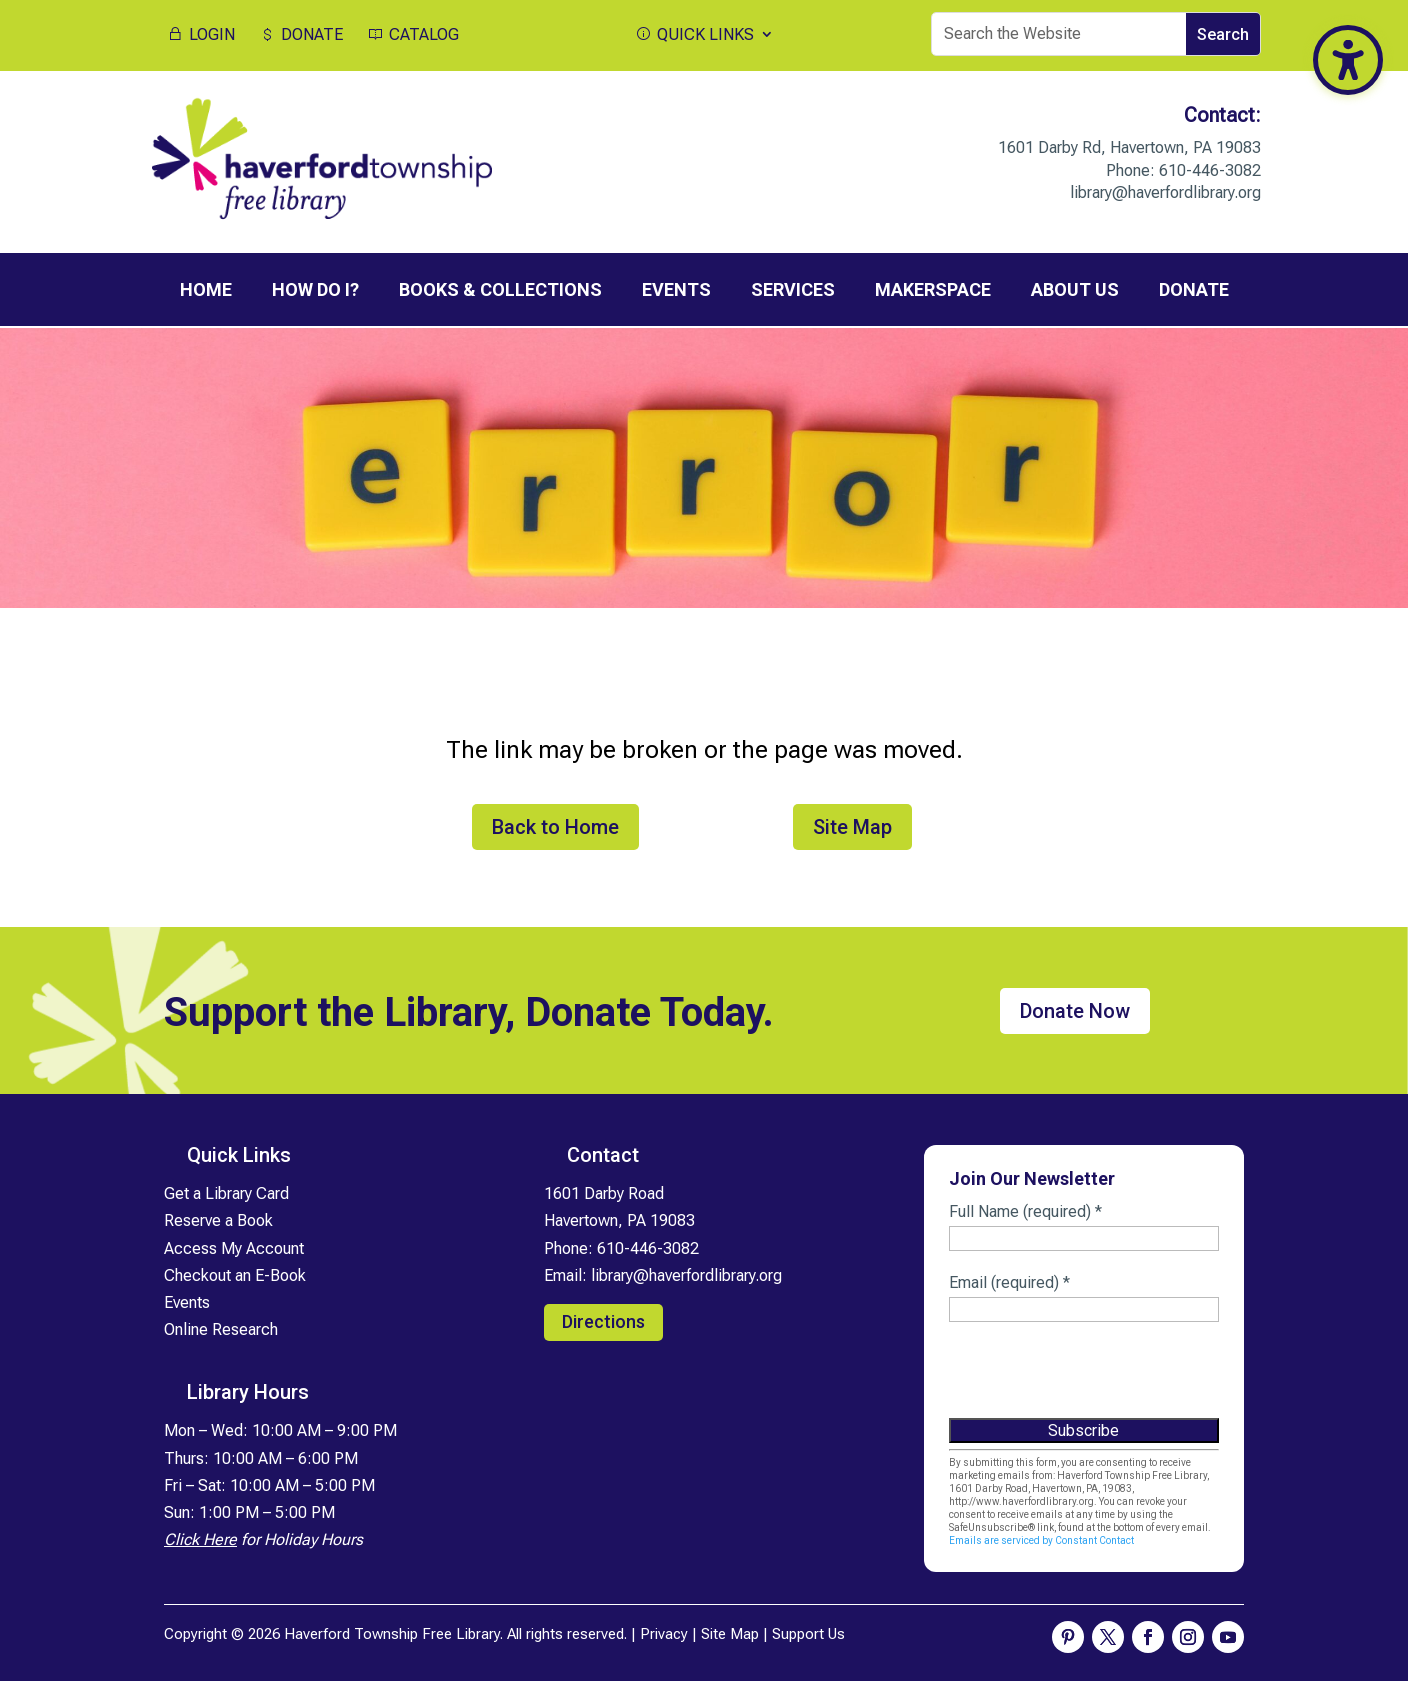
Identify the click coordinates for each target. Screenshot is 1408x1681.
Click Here (200, 1537)
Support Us (808, 1632)
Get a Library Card (226, 1191)
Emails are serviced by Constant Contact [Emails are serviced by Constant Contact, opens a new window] (1041, 1538)
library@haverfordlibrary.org (1165, 192)
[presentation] (1101, 1376)
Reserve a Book (218, 1219)
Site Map (852, 825)
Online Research (221, 1327)
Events (676, 289)
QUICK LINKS (693, 35)
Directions (603, 1319)
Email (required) (1009, 1280)
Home (206, 289)
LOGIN (200, 35)
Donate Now (1075, 1009)
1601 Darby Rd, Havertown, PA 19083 (1129, 147)
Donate (1194, 289)
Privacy (664, 1632)
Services (793, 289)
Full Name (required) (1025, 1209)
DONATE (300, 35)
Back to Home (555, 825)
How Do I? (315, 289)
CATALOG (412, 35)
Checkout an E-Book (235, 1273)
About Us (1075, 289)
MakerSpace (933, 289)
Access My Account (234, 1246)
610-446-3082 (1210, 170)
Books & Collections (500, 289)
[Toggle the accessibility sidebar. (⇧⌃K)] (1348, 60)
